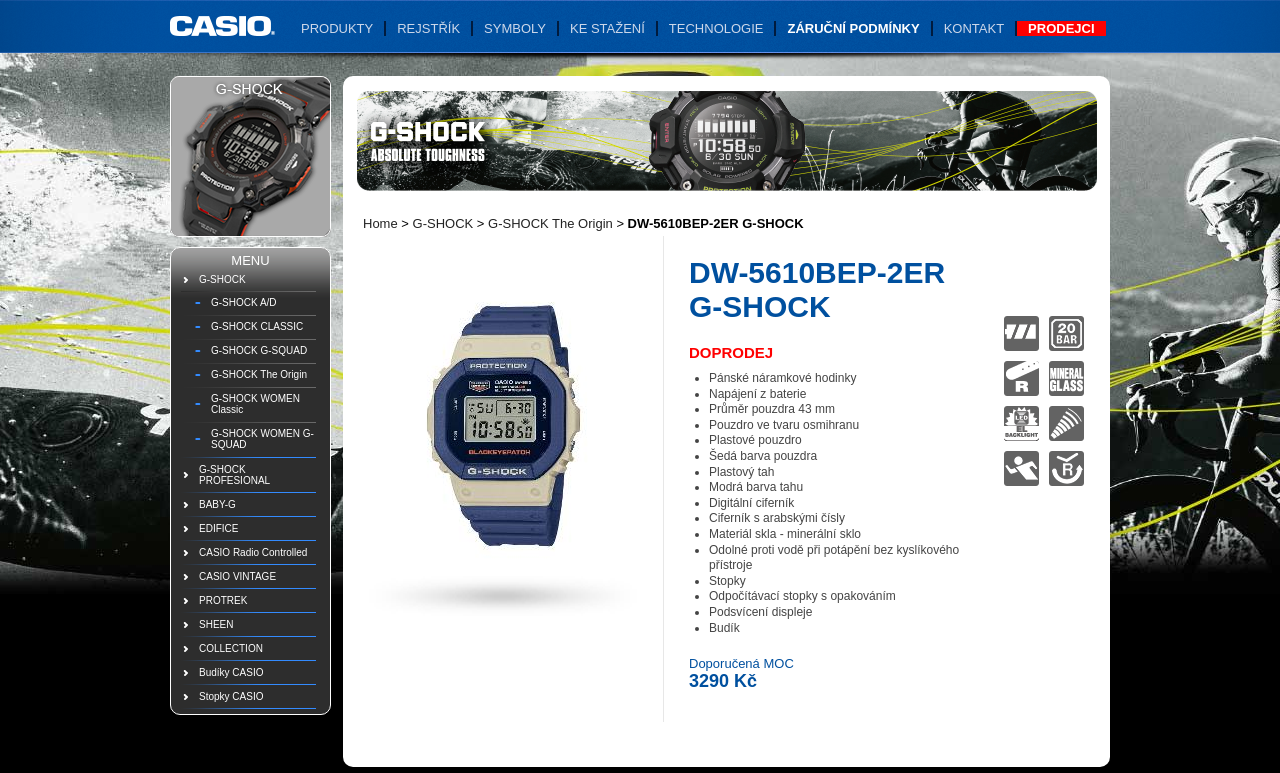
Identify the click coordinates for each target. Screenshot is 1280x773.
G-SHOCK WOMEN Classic (255, 404)
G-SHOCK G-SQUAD (259, 350)
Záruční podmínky (853, 28)
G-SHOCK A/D (244, 302)
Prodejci (1061, 28)
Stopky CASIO (231, 696)
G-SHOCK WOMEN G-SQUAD (262, 439)
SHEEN (216, 624)
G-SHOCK (222, 279)
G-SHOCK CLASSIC (257, 326)
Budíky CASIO (231, 672)
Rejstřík (428, 28)
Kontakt (974, 28)
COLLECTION (231, 648)
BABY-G (217, 504)
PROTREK (223, 600)
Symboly (515, 28)
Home (380, 223)
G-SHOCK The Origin (259, 374)
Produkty (337, 28)
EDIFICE (218, 528)
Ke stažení (607, 28)
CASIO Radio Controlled (253, 552)
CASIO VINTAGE (237, 576)
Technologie (716, 28)
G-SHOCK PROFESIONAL (234, 475)
